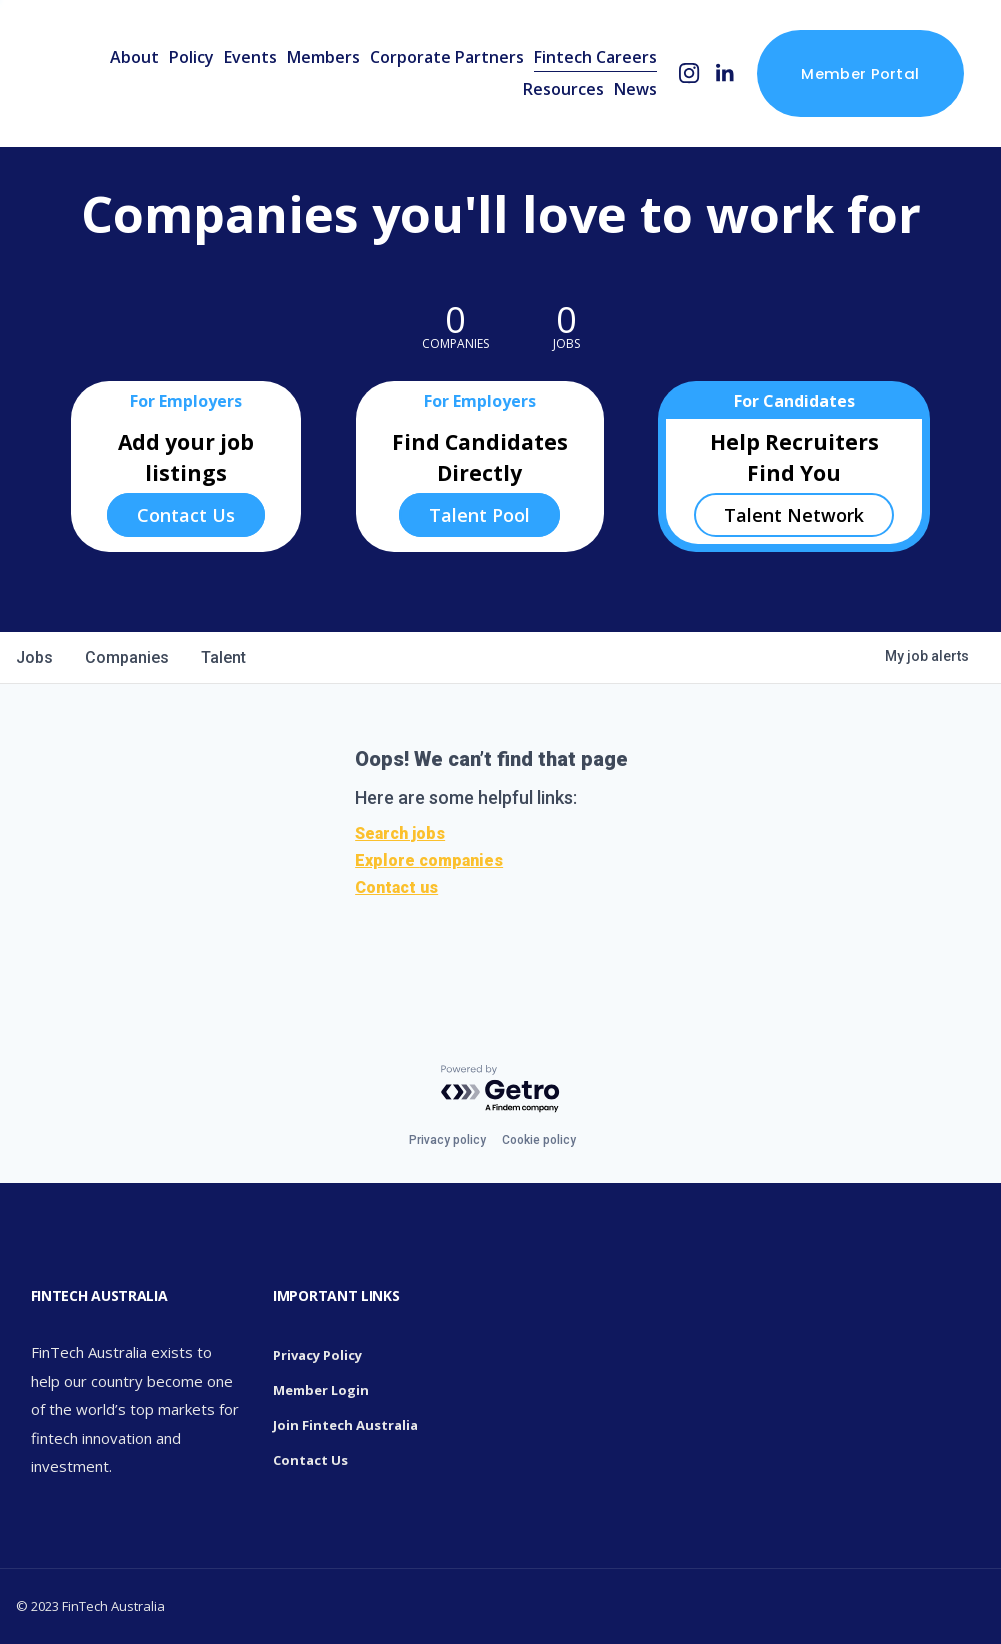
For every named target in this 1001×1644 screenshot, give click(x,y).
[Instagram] (689, 73)
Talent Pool (479, 515)
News (635, 89)
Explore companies (429, 860)
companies (127, 657)
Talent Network (794, 515)
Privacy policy (447, 1140)
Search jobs (400, 833)
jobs (34, 657)
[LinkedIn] (724, 73)
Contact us (396, 887)
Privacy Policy (317, 1355)
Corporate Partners (447, 57)
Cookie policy (539, 1140)
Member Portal (860, 73)
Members (323, 57)
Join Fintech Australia (345, 1425)
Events (250, 57)
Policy (191, 57)
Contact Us (186, 515)
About (134, 57)
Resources (563, 89)
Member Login (321, 1390)
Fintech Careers (595, 57)
